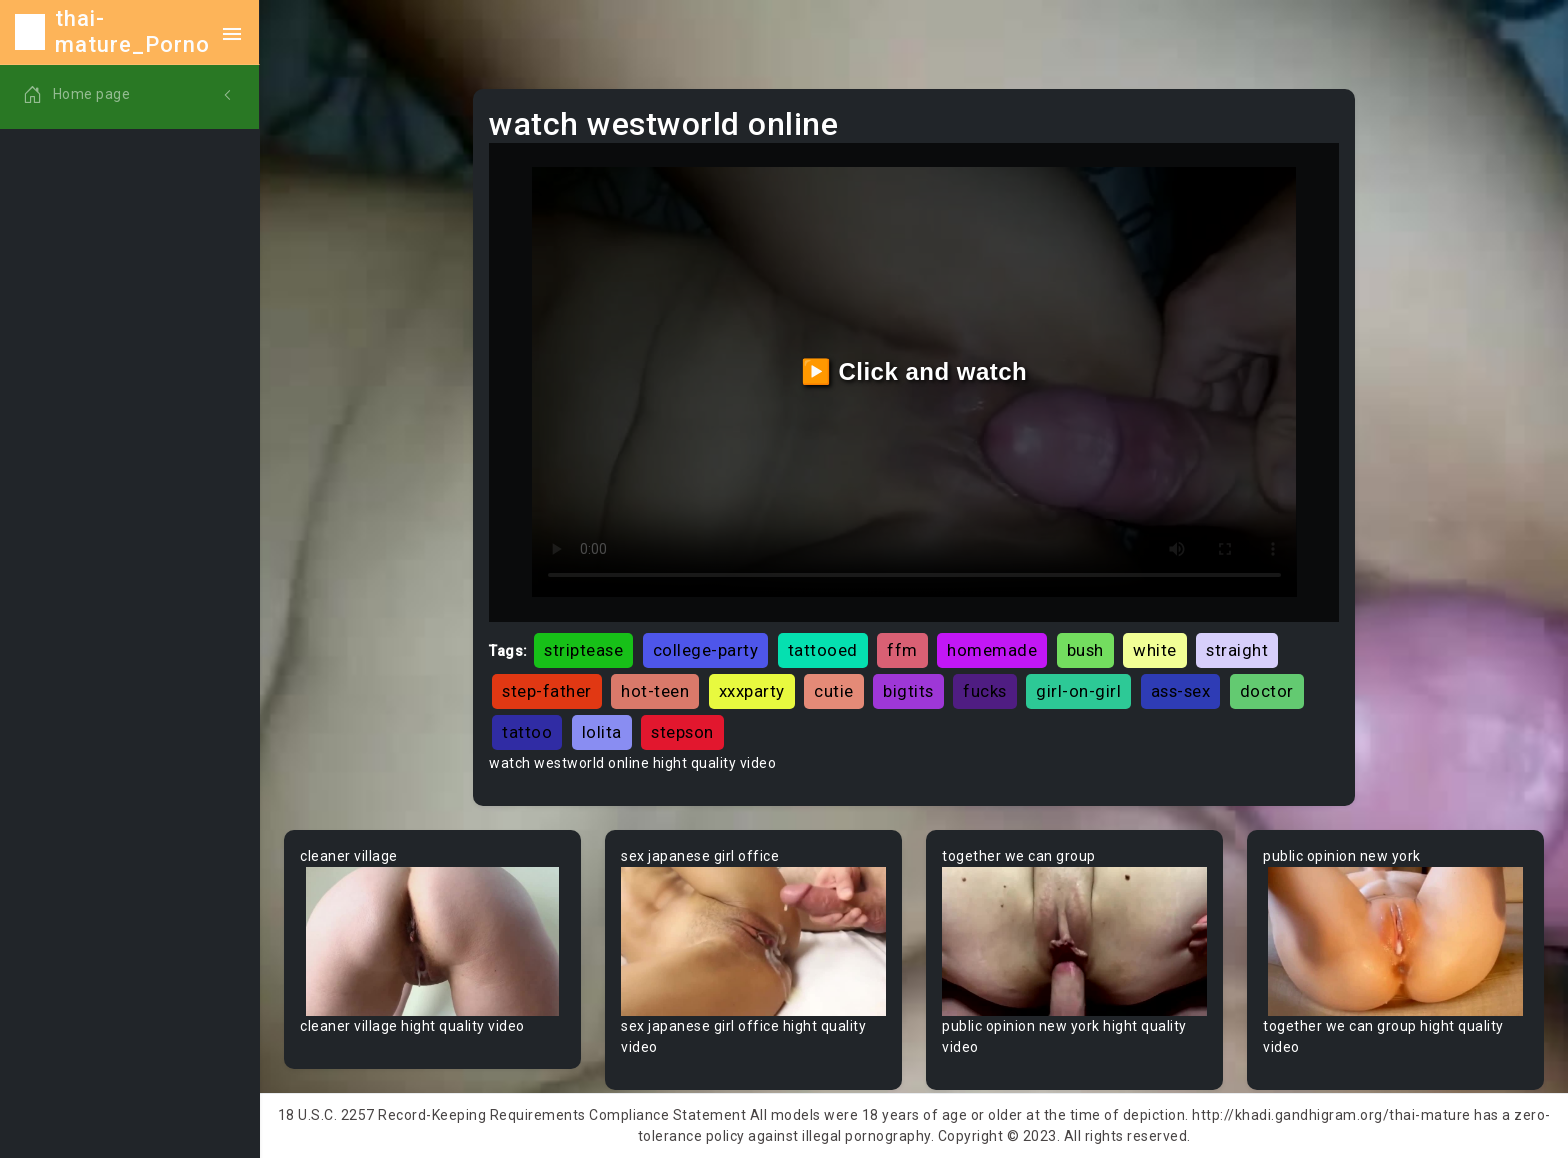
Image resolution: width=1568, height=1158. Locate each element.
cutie (834, 691)
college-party (706, 650)
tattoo (527, 732)
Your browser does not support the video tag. (432, 941)
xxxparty (752, 691)
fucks (985, 691)
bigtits (908, 691)
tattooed (823, 650)
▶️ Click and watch (914, 371)
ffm (902, 650)
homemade (992, 650)
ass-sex (1181, 691)
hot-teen (655, 691)
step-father (547, 691)
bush (1085, 650)
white (1155, 650)
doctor (1267, 691)
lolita (602, 732)
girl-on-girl (1078, 691)
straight (1237, 650)
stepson (682, 732)
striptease (583, 650)
